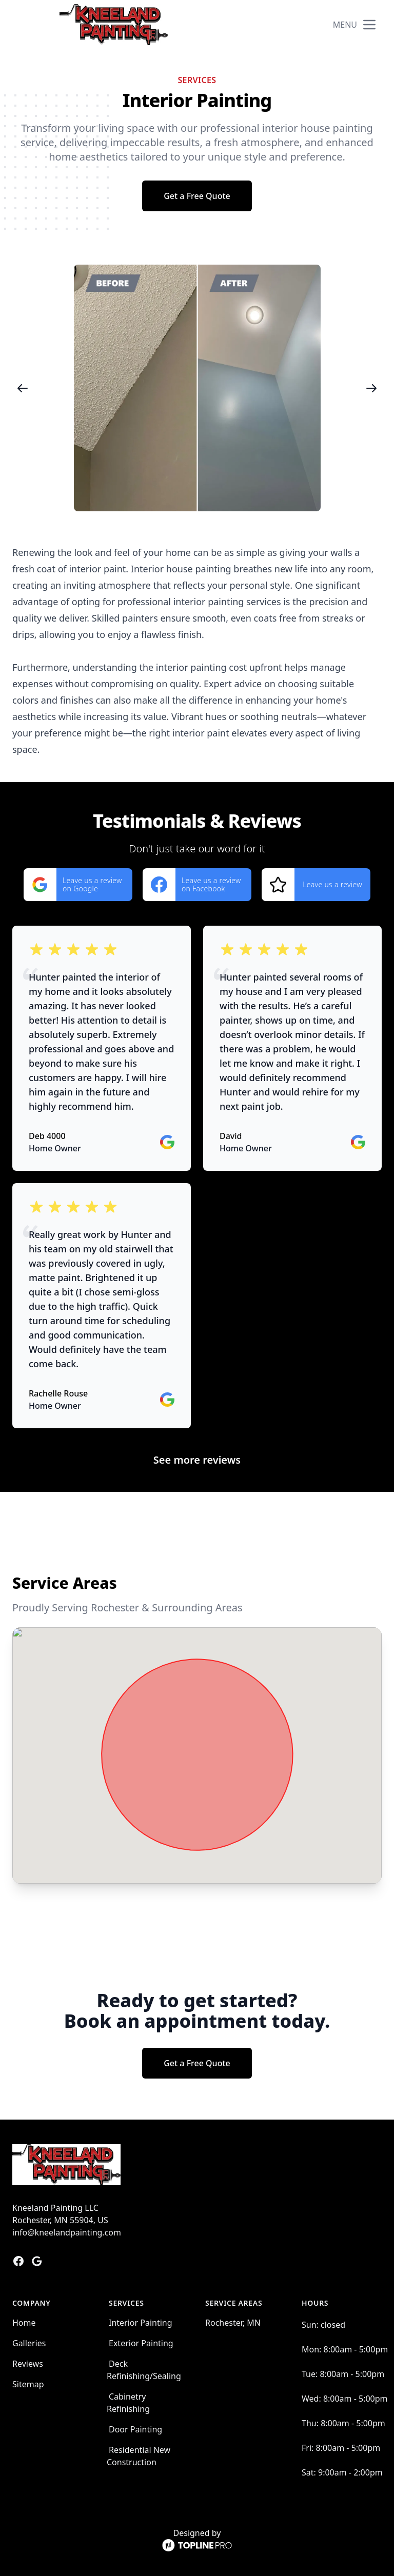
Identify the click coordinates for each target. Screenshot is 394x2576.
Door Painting (135, 2429)
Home (24, 2322)
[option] (197, 388)
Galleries (29, 2343)
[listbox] (197, 388)
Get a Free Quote (197, 196)
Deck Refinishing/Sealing (144, 2370)
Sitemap (28, 2384)
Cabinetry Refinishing (128, 2402)
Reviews (27, 2363)
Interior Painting (140, 2322)
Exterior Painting (141, 2343)
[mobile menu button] (369, 24)
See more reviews (197, 1460)
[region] (197, 388)
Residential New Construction (138, 2456)
